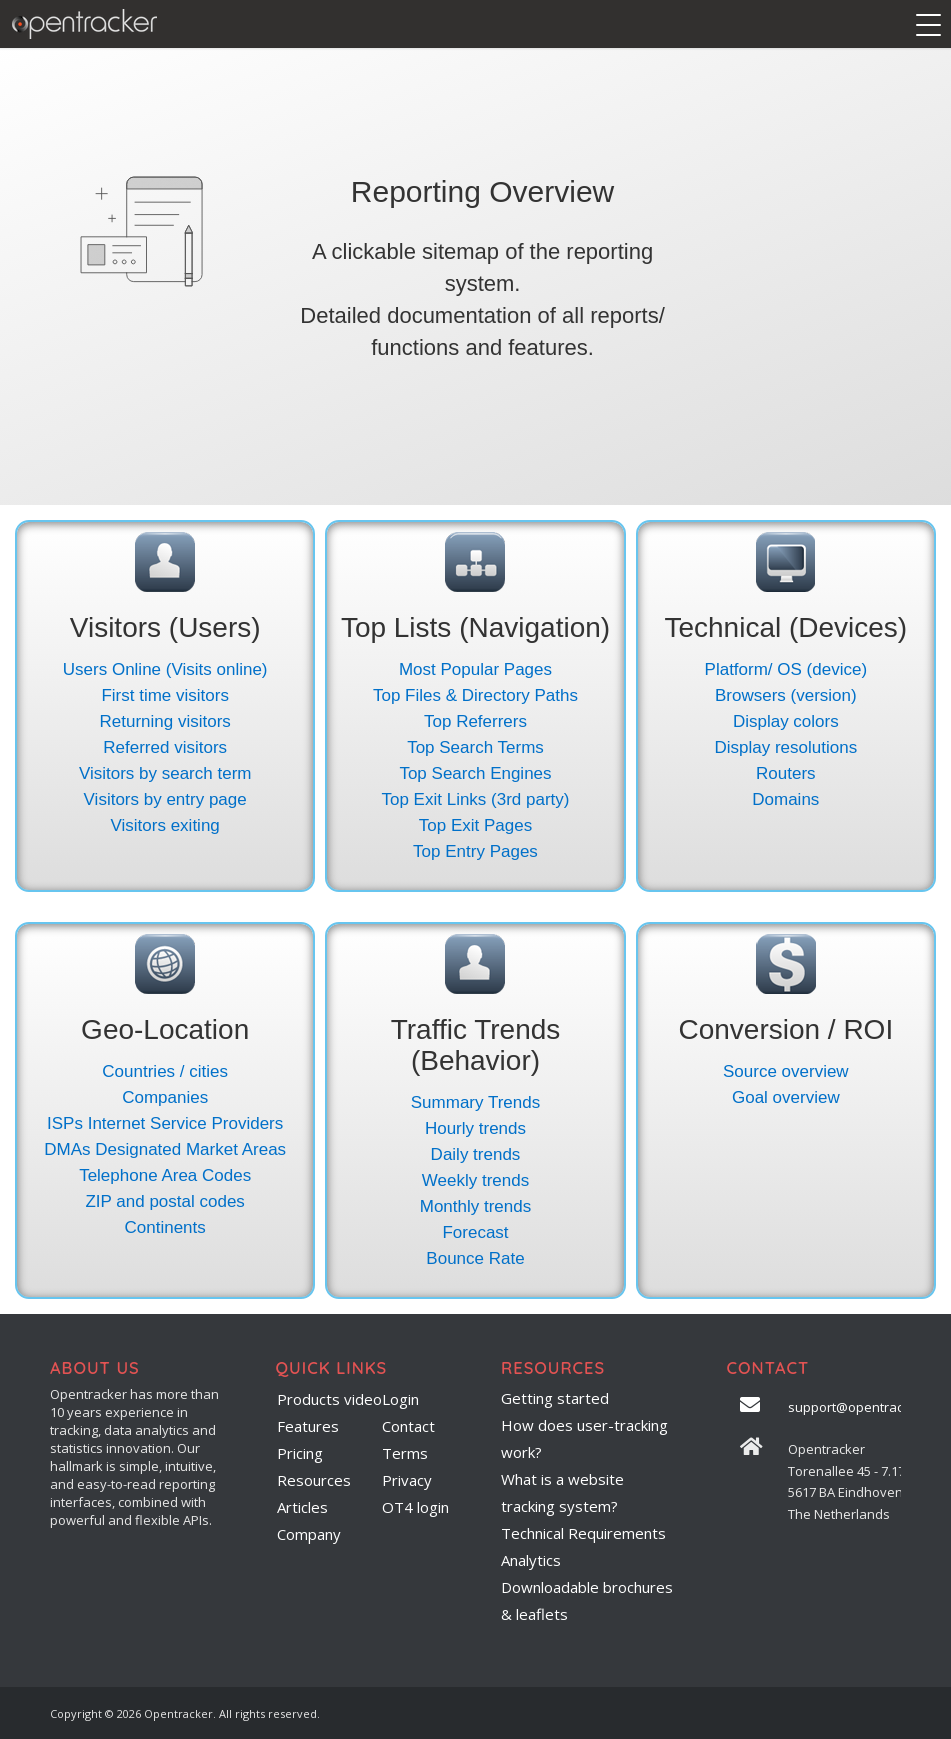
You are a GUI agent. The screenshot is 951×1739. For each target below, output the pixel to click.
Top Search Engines (475, 773)
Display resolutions (785, 747)
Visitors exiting (165, 825)
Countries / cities (165, 1071)
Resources (314, 1480)
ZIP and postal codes (164, 1201)
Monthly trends (476, 1206)
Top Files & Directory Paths (475, 695)
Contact (408, 1426)
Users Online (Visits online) (165, 669)
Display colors (786, 721)
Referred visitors (165, 747)
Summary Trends (475, 1102)
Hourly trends (475, 1128)
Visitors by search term (165, 773)
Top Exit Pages (475, 825)
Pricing (300, 1453)
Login (400, 1399)
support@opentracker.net (867, 1407)
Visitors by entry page (165, 799)
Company (309, 1534)
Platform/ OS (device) (786, 669)
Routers (786, 773)
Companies (165, 1097)
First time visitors (165, 695)
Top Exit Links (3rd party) (475, 799)
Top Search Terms (475, 747)
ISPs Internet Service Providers (165, 1123)
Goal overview (786, 1097)
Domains (785, 799)
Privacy (407, 1480)
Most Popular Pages (475, 669)
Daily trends (476, 1154)
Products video (329, 1399)
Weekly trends (475, 1180)
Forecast (475, 1232)
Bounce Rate (475, 1258)
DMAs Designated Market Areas (165, 1149)
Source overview (786, 1071)
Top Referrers (475, 721)
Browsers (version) (786, 695)
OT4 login (415, 1507)
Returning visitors (165, 721)
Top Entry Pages (475, 851)
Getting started (555, 1398)
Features (308, 1426)
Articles (302, 1507)
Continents (165, 1227)
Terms (405, 1453)
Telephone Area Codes (165, 1175)
